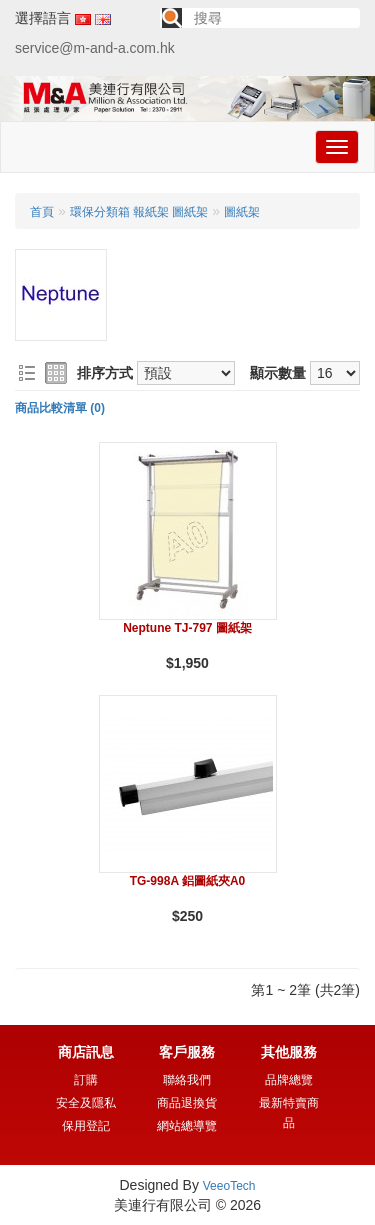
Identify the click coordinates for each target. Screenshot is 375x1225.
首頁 (42, 212)
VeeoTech (229, 1186)
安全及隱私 (86, 1103)
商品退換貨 (187, 1103)
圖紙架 (242, 212)
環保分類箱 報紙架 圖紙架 (139, 212)
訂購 (86, 1080)
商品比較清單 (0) (60, 408)
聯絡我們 (187, 1080)
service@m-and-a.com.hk (95, 48)
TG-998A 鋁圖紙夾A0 (188, 881)
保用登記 (86, 1126)
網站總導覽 (187, 1126)
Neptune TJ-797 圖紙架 (187, 628)
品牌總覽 (289, 1080)
